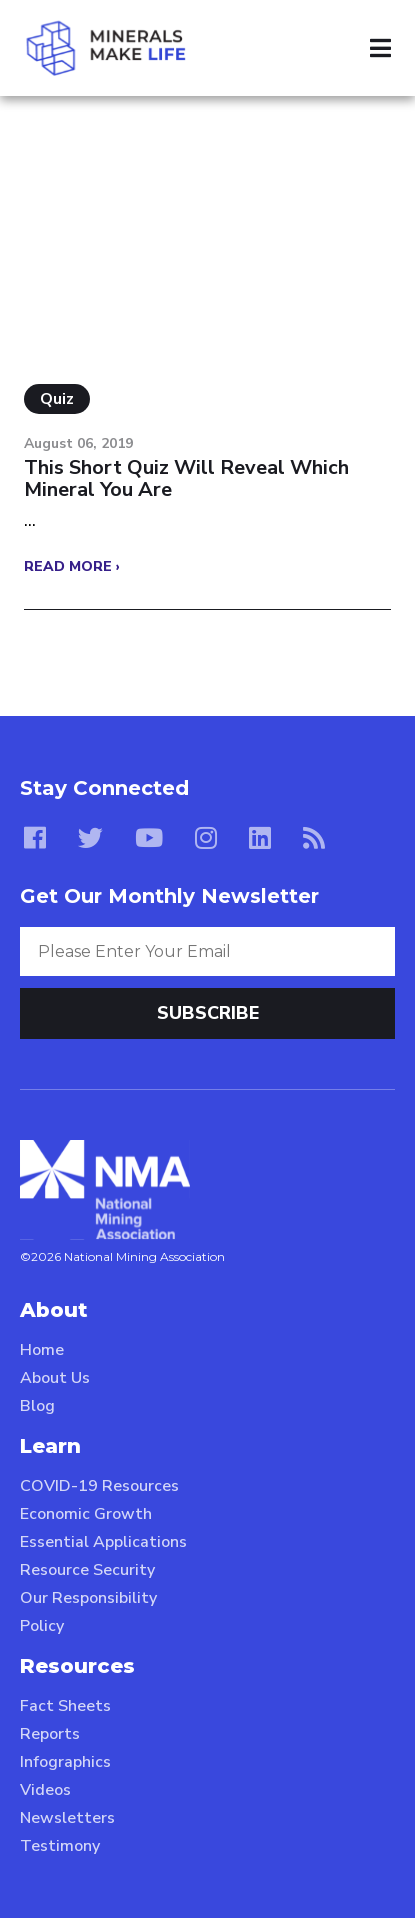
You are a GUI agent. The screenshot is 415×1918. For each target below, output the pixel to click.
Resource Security (87, 1570)
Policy (42, 1626)
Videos (45, 1790)
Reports (50, 1734)
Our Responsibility (88, 1598)
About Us (55, 1378)
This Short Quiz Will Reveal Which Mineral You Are (186, 479)
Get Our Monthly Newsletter (169, 896)
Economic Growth (86, 1514)
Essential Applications (103, 1542)
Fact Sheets (65, 1706)
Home (42, 1350)
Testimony (60, 1846)
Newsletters (67, 1818)
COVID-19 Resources (99, 1486)
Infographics (65, 1762)
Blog (37, 1406)
